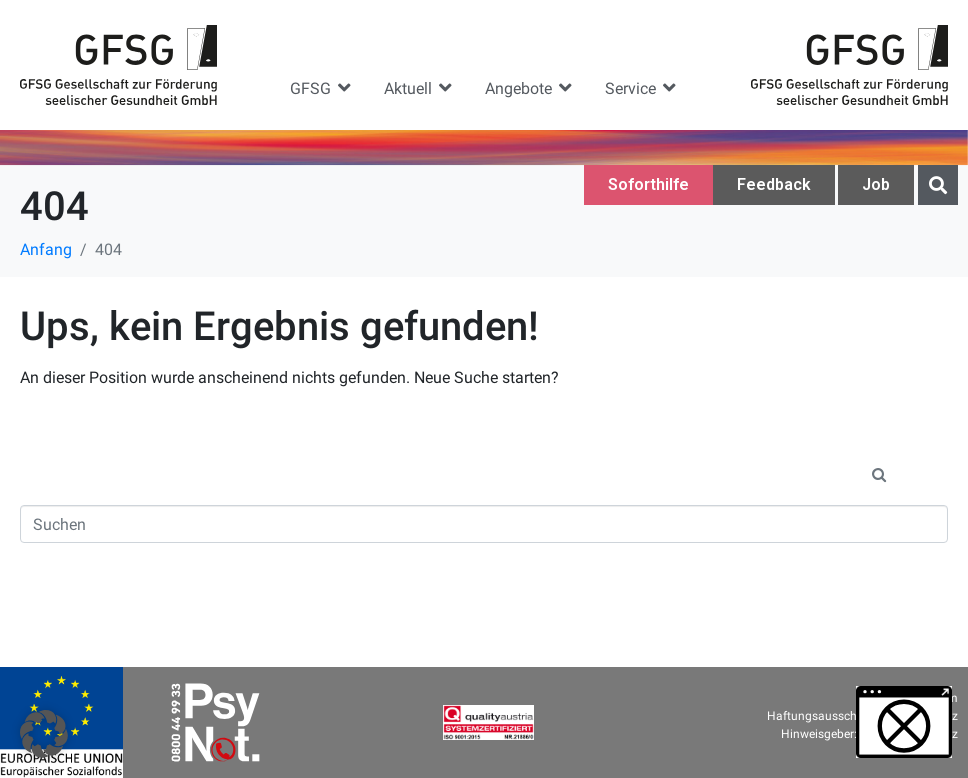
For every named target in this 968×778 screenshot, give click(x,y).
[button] (322, 88)
